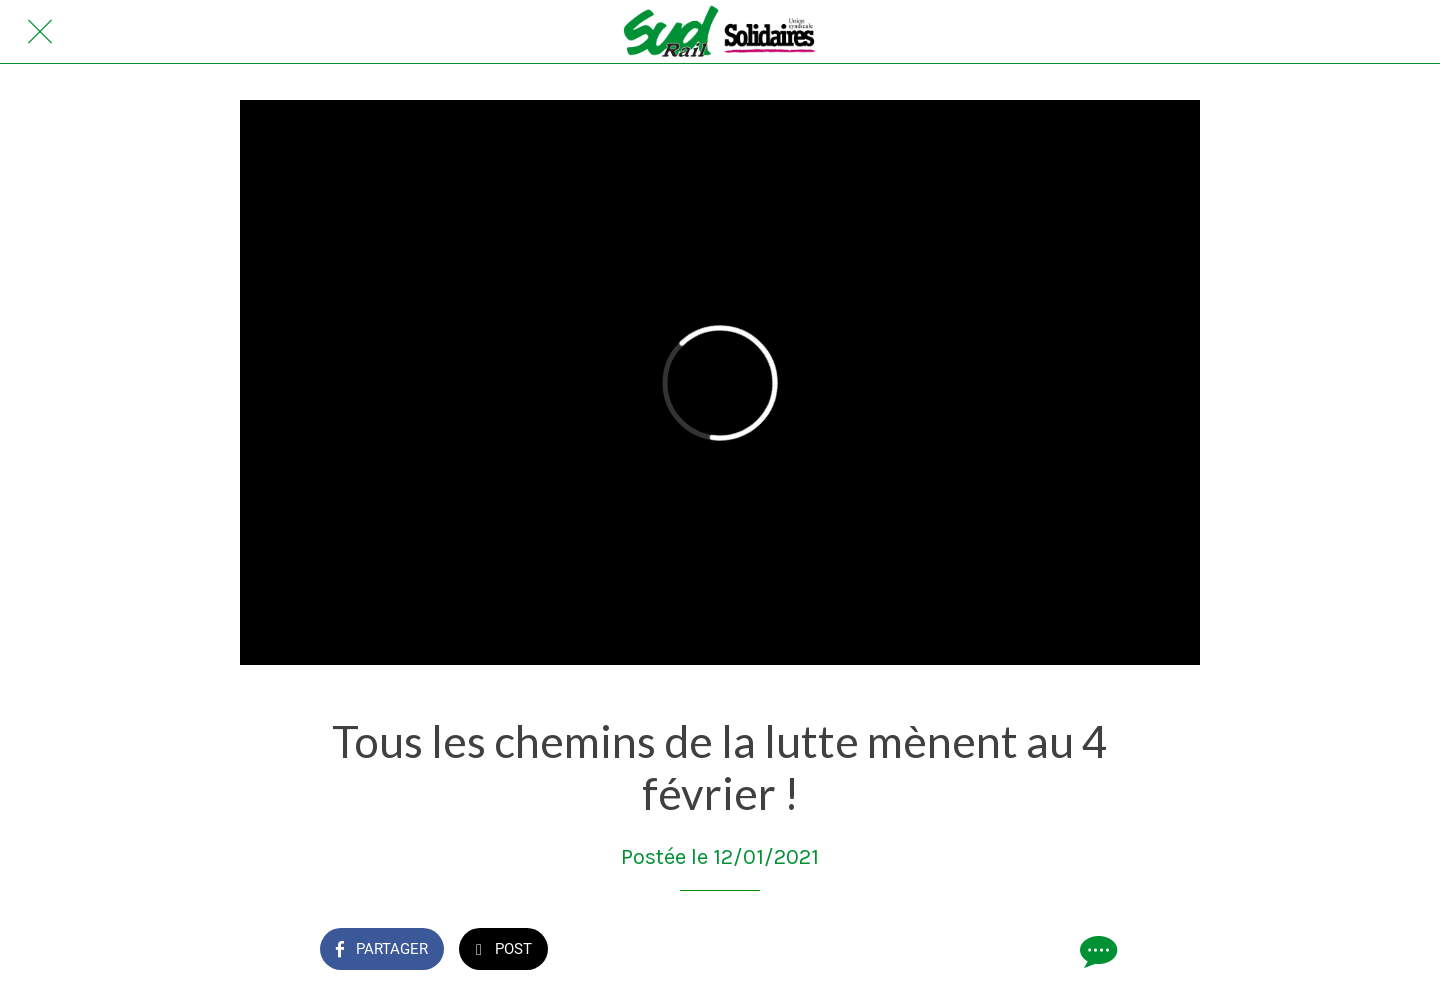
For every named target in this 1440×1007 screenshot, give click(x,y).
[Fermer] (40, 32)
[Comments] (1096, 951)
